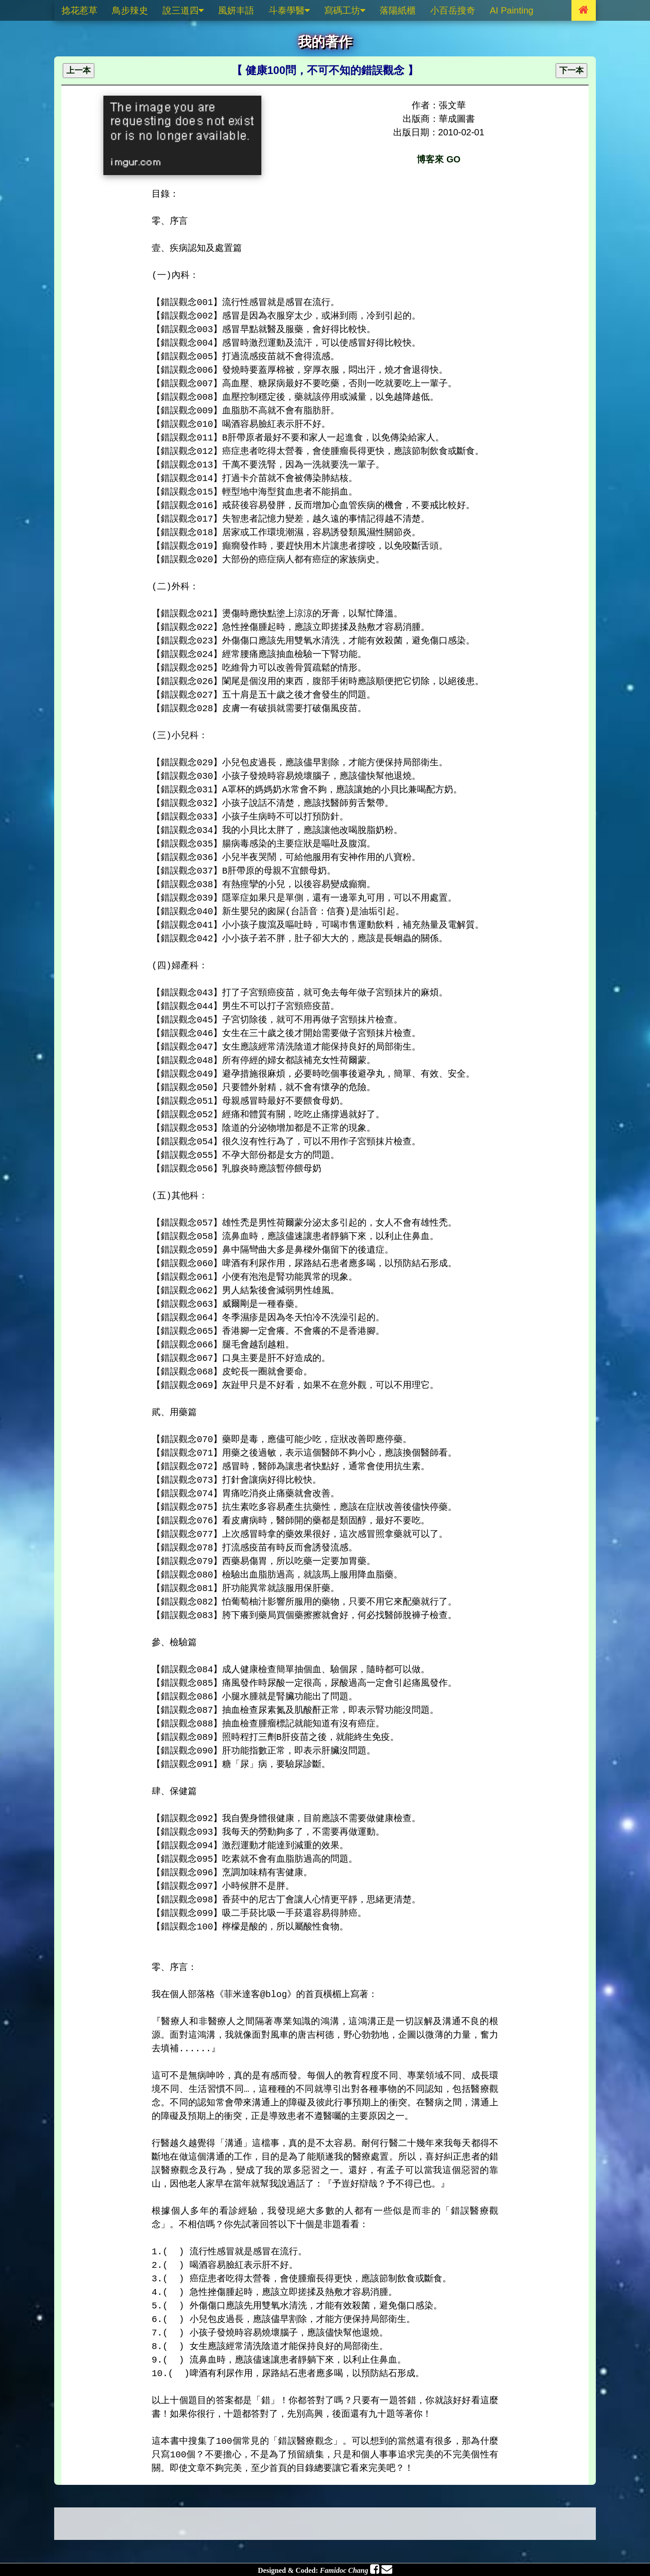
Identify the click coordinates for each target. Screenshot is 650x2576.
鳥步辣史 (130, 10)
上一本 (78, 70)
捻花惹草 (79, 10)
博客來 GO (438, 159)
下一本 (571, 70)
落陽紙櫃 (398, 10)
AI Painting (512, 10)
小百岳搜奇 (452, 10)
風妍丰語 (236, 10)
